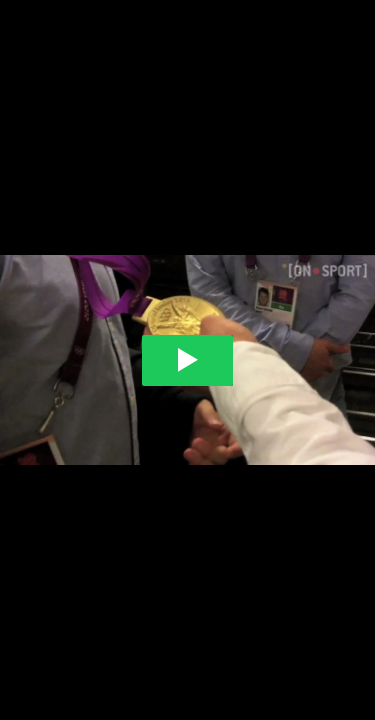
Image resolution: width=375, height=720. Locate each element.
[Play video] (187, 360)
